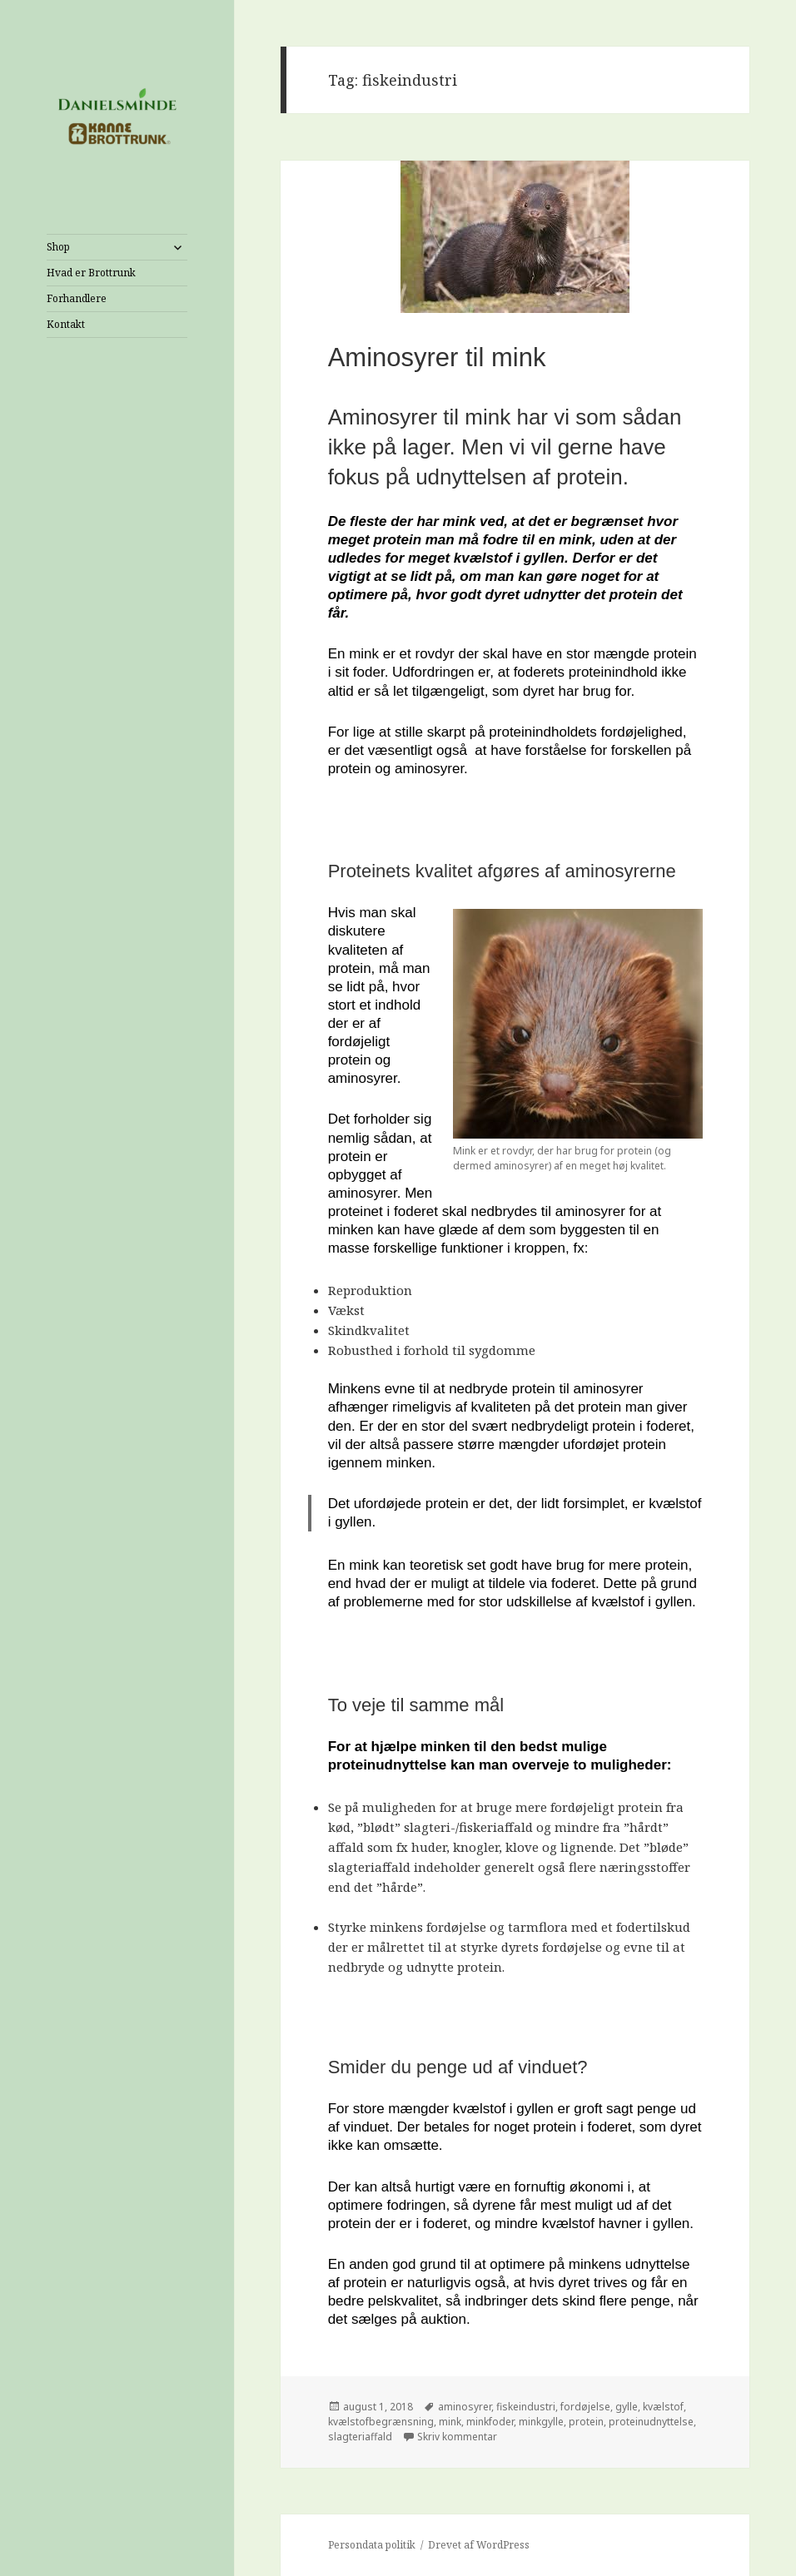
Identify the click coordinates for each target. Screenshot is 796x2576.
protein (586, 2422)
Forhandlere (77, 298)
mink (450, 2422)
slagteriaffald (360, 2437)
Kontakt (66, 324)
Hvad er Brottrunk (91, 273)
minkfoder (490, 2422)
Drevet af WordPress (479, 2545)
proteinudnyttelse (651, 2422)
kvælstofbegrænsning (381, 2422)
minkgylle (541, 2422)
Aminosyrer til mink (437, 357)
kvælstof (663, 2407)
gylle (626, 2407)
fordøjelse (585, 2407)
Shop (58, 247)
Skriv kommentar (457, 2437)
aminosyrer (464, 2407)
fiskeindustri (525, 2407)
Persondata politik (371, 2545)
